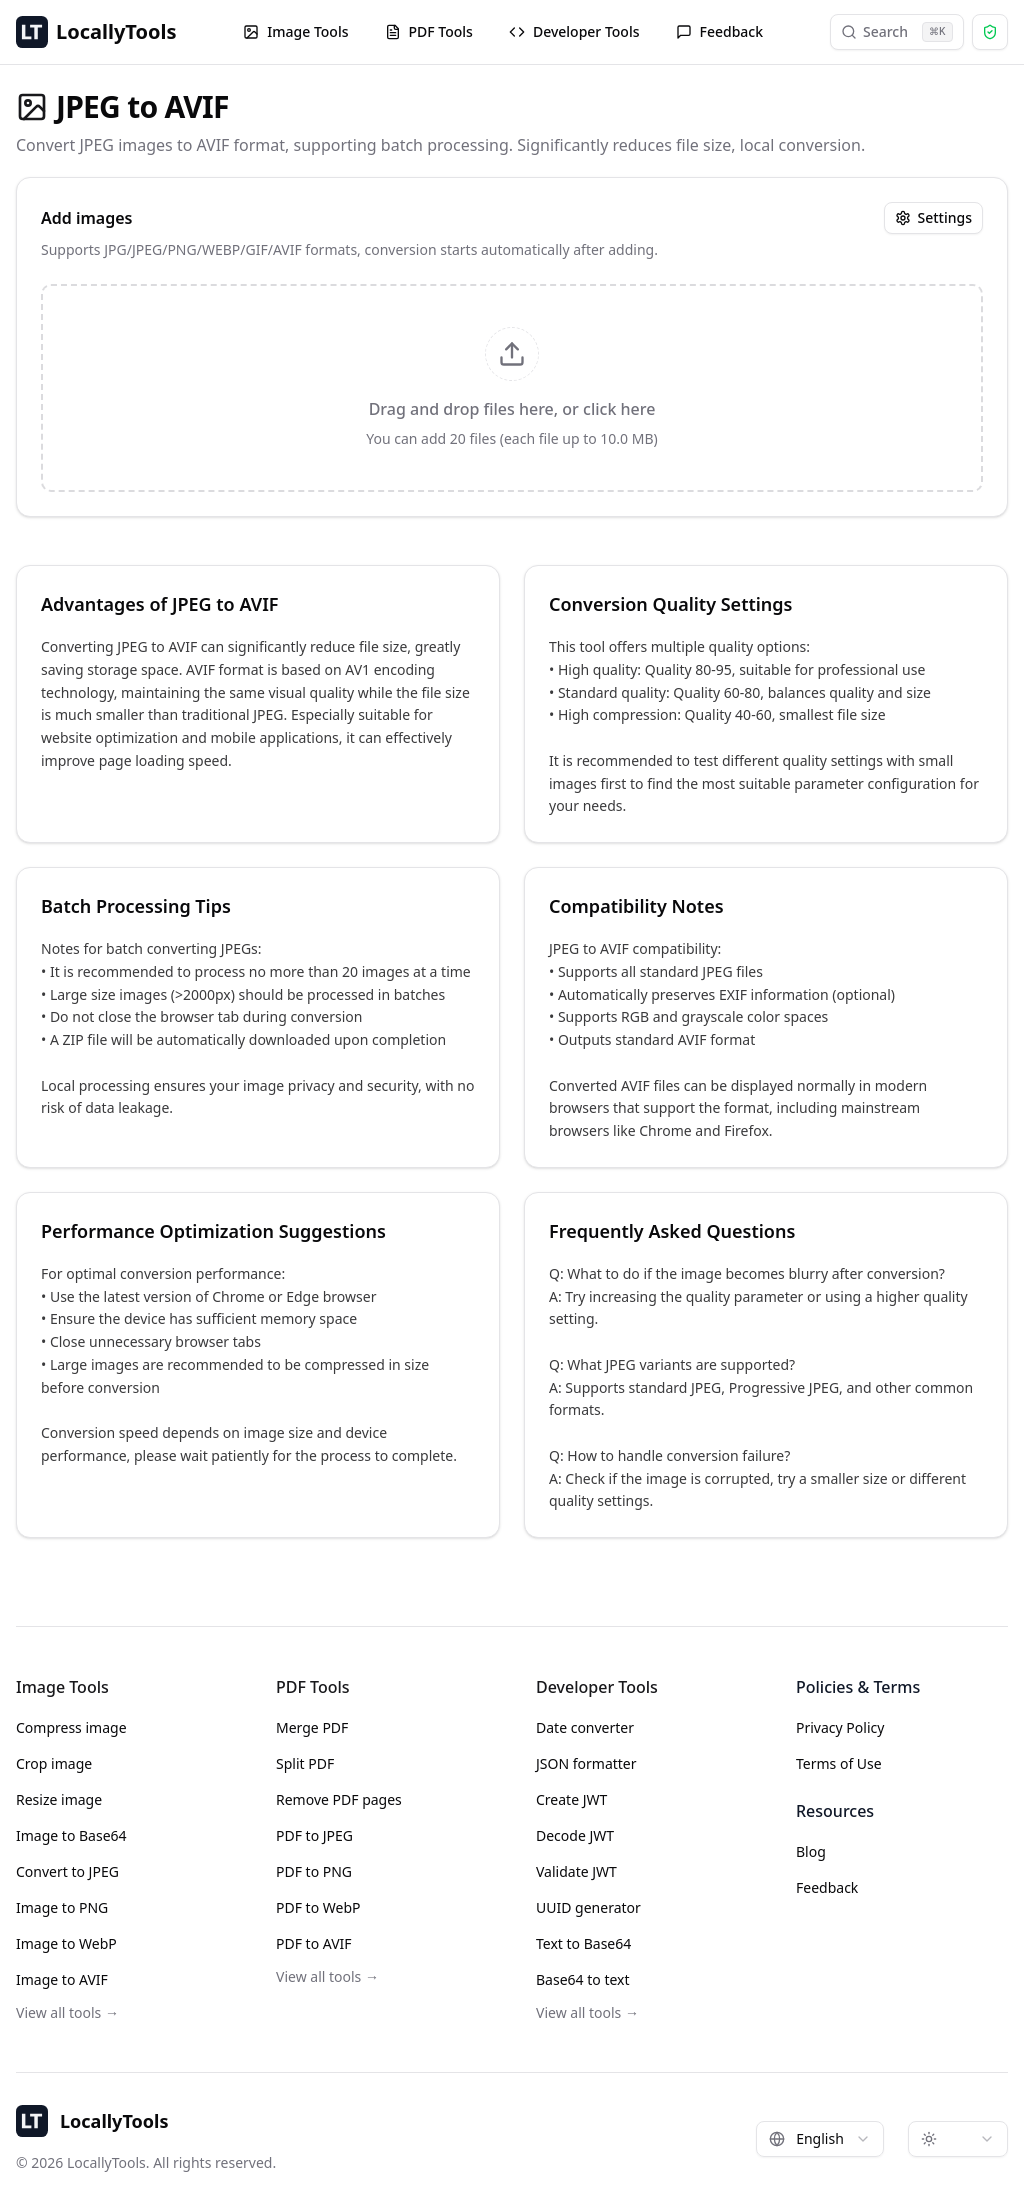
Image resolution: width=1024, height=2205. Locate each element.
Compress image (71, 1727)
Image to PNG (62, 1907)
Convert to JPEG (67, 1871)
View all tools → (67, 2012)
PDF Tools (429, 31)
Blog (811, 1851)
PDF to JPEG (314, 1835)
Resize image (59, 1799)
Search (897, 32)
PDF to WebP (318, 1907)
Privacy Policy (840, 1727)
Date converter (585, 1727)
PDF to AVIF (314, 1943)
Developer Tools (574, 31)
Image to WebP (66, 1943)
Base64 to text (583, 1979)
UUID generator (588, 1907)
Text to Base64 (583, 1943)
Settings (933, 217)
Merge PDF (312, 1727)
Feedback (720, 31)
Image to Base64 (71, 1835)
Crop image (54, 1763)
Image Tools (295, 31)
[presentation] (512, 388)
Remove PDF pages (339, 1799)
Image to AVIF (62, 1979)
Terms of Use (839, 1763)
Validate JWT (576, 1871)
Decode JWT (575, 1835)
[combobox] (820, 2139)
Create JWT (571, 1799)
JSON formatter (586, 1763)
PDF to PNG (314, 1871)
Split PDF (305, 1763)
